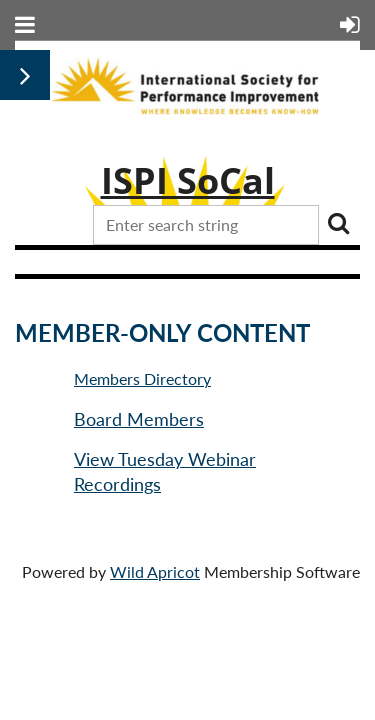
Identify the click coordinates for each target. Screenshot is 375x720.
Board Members (139, 419)
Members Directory (142, 378)
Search (338, 223)
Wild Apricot (155, 571)
